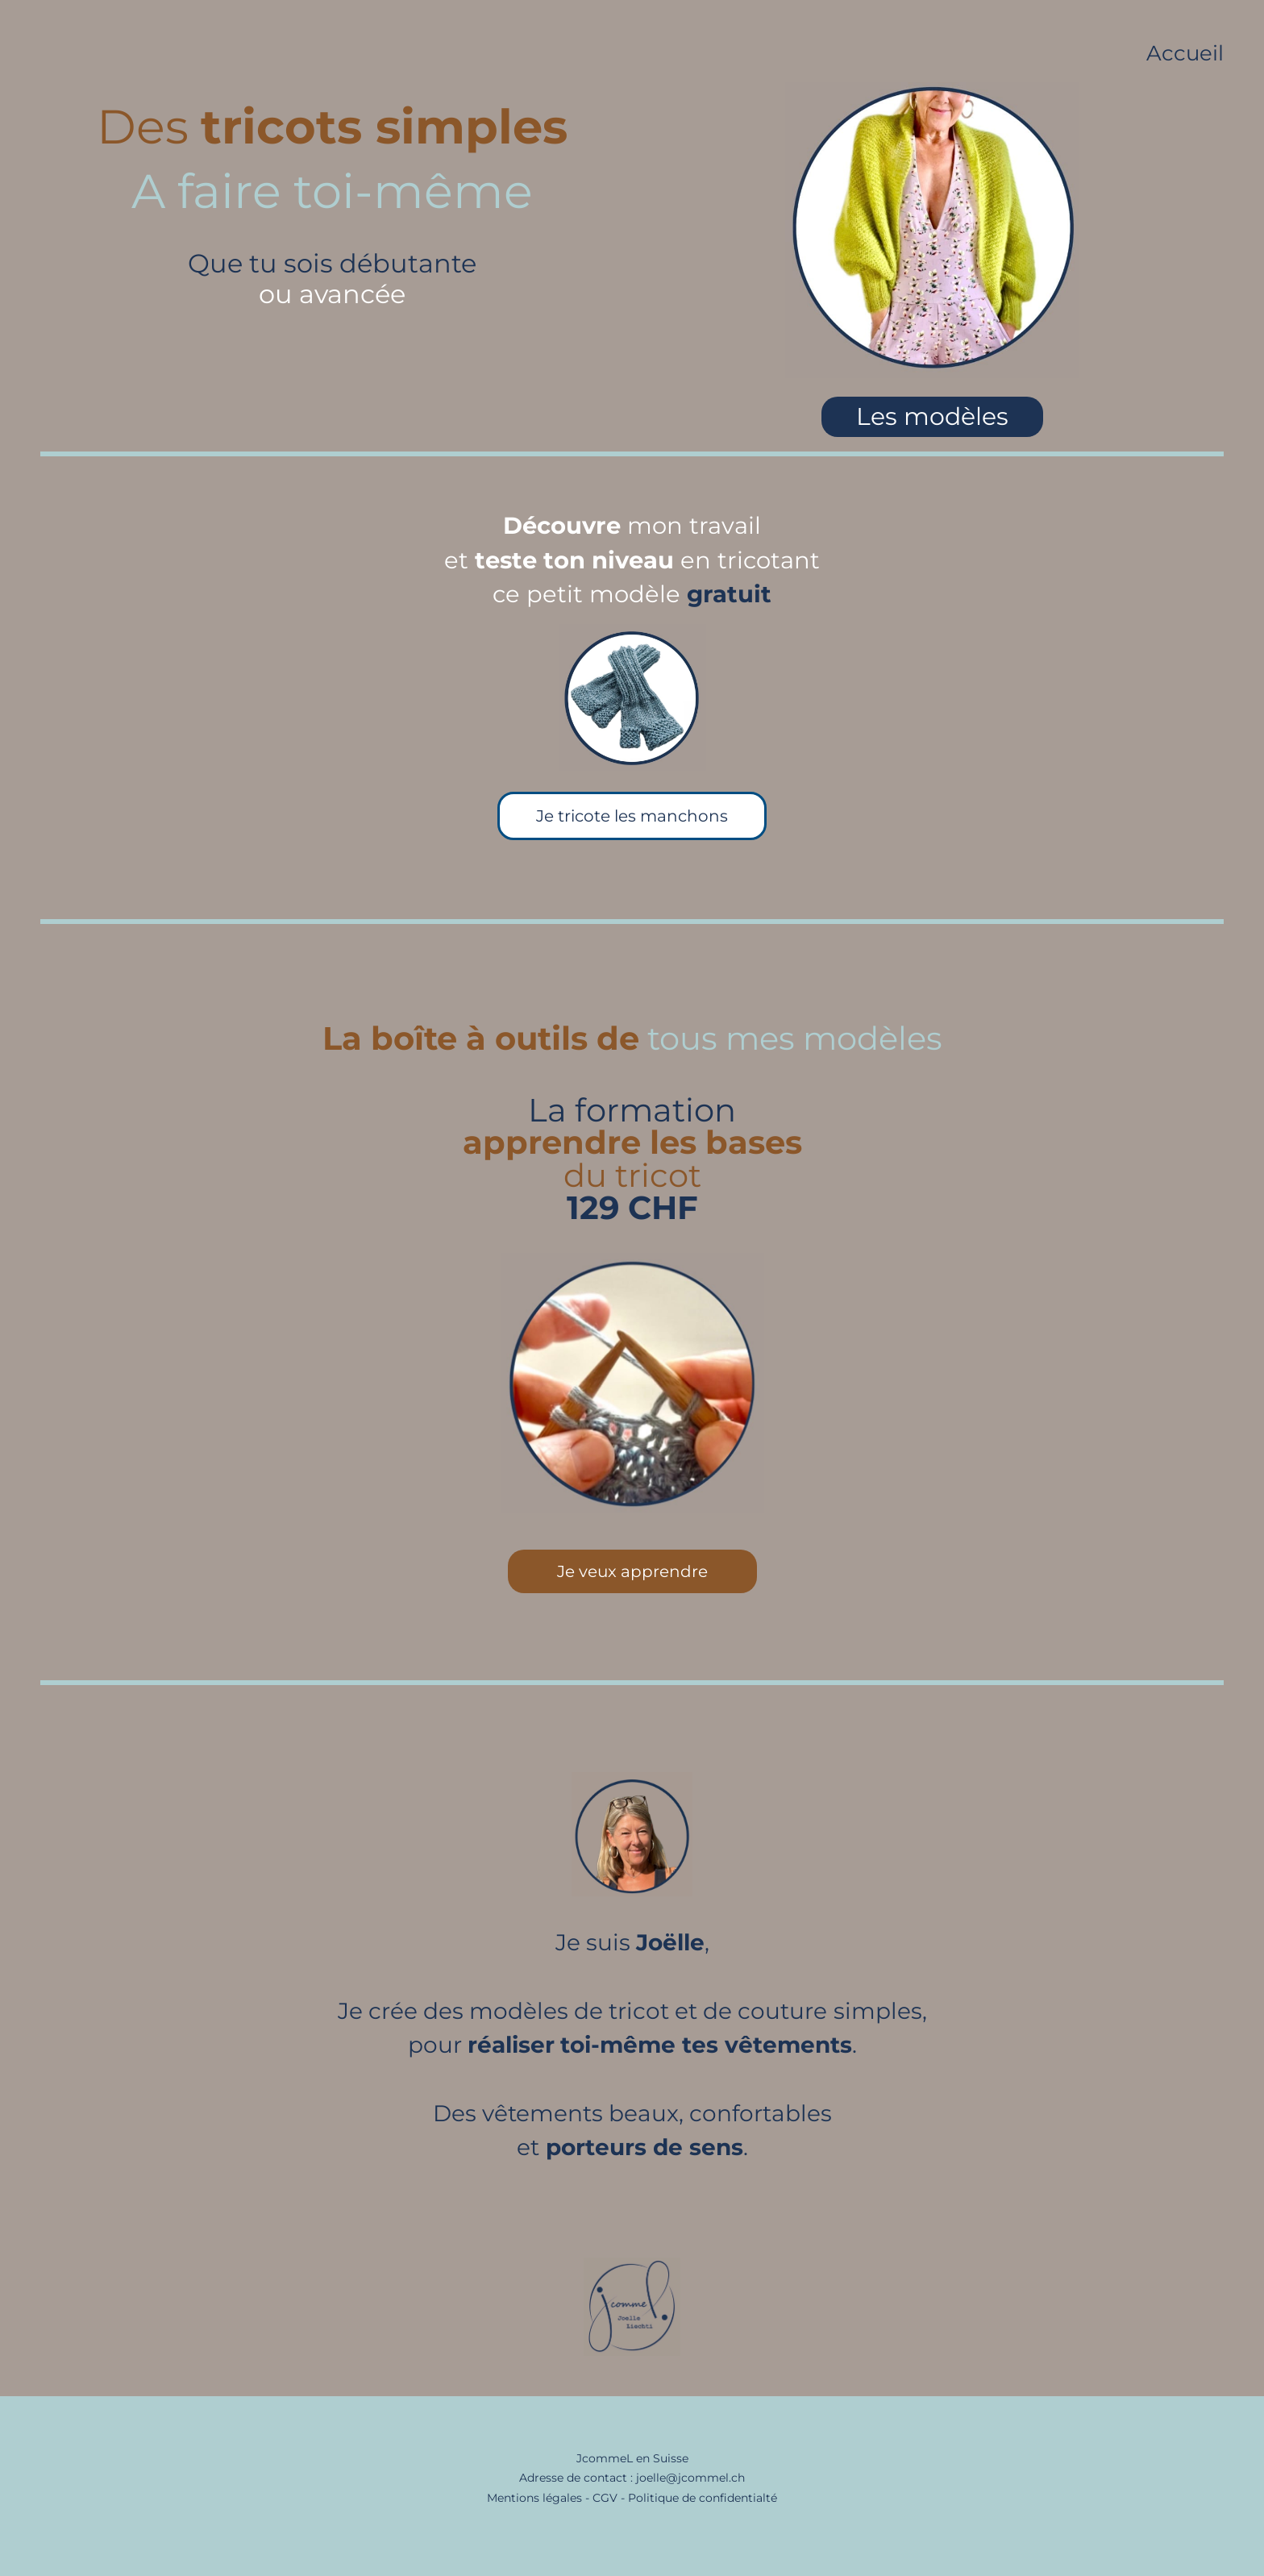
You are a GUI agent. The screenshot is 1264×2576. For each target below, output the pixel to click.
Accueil (1185, 53)
